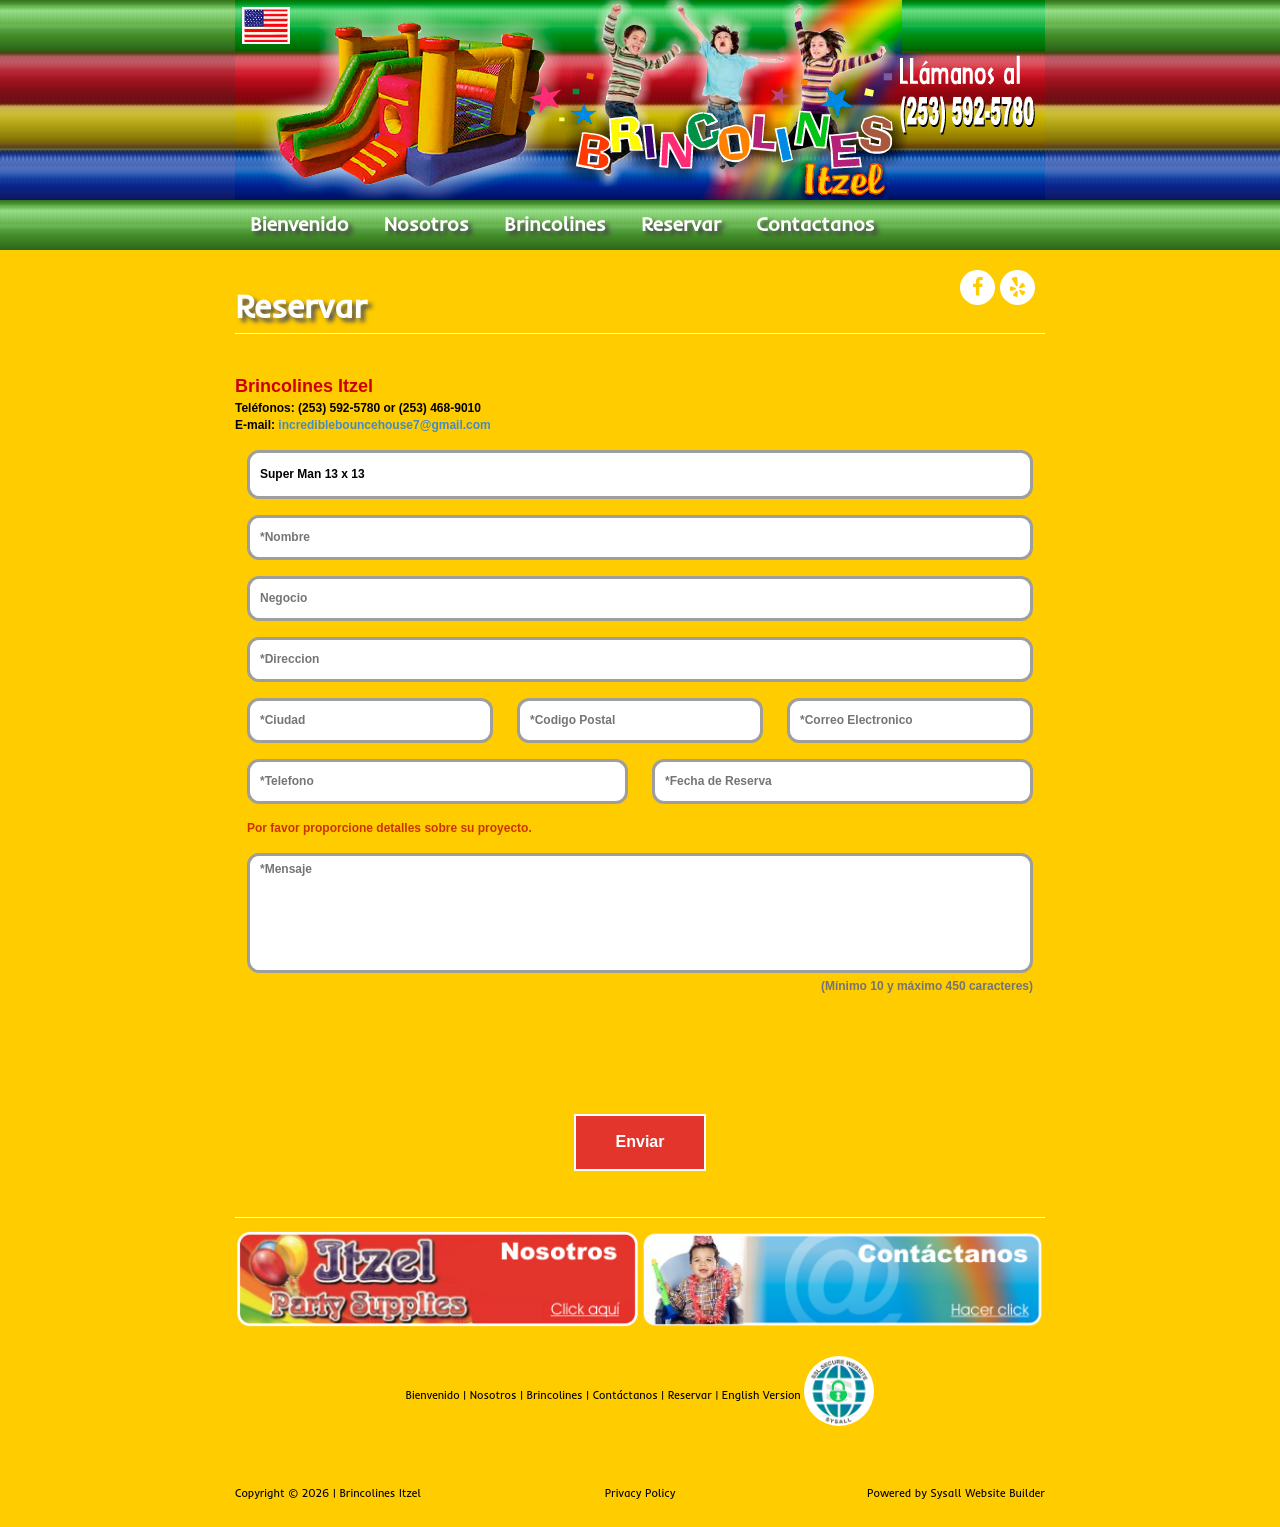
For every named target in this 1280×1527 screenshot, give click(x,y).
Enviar (640, 1141)
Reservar (681, 223)
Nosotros (426, 223)
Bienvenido (299, 223)
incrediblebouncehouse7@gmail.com (384, 425)
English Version (761, 1395)
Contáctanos (625, 1395)
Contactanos (815, 223)
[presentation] (640, 1059)
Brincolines (555, 223)
